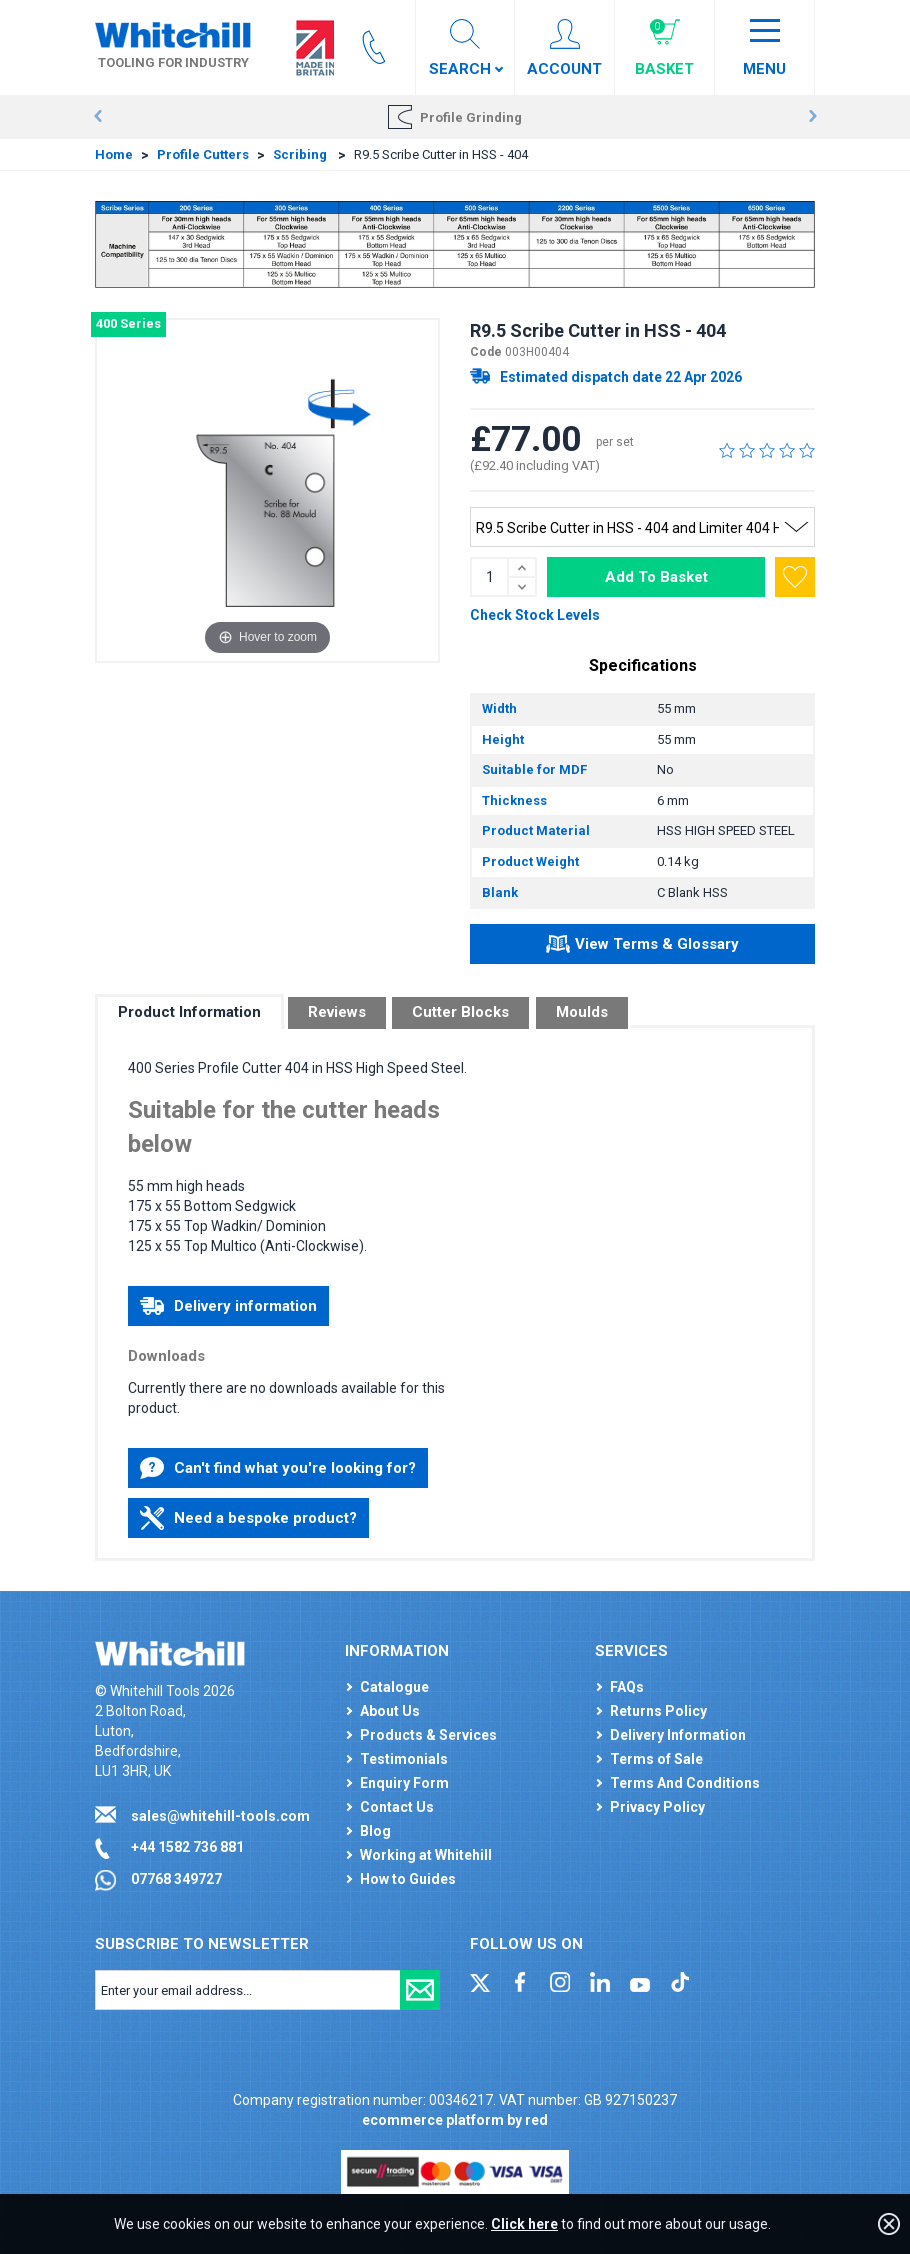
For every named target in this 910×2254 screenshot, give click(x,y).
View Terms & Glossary (642, 947)
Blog (375, 1831)
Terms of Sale (656, 1759)
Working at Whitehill (426, 1855)
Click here (524, 2224)
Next (812, 117)
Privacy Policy (657, 1807)
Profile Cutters (203, 154)
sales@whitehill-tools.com (220, 1816)
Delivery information (228, 1306)
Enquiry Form (404, 1783)
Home (114, 154)
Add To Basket (656, 577)
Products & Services (428, 1735)
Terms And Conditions (685, 1783)
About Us (390, 1711)
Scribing (301, 154)
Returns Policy (658, 1711)
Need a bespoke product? (248, 1518)
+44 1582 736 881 (187, 1847)
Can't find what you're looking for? (278, 1468)
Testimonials (404, 1759)
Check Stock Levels (535, 615)
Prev (97, 117)
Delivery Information (678, 1735)
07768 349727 (176, 1879)
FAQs (627, 1687)
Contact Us (397, 1807)
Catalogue (394, 1687)
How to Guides (408, 1879)
